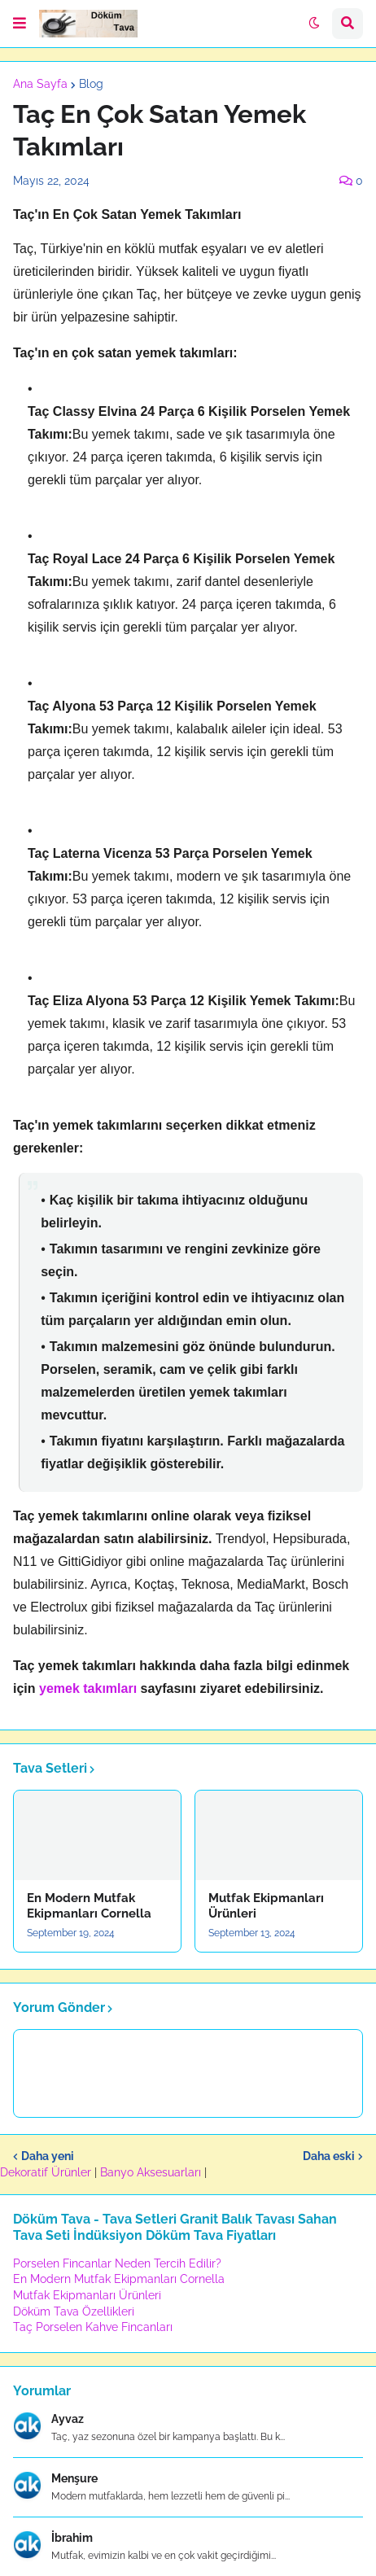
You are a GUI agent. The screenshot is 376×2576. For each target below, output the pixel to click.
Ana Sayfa (40, 84)
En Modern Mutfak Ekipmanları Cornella (89, 1906)
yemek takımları (88, 1688)
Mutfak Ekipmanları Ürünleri (266, 1906)
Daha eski (329, 2156)
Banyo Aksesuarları (152, 2172)
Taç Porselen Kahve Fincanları (93, 2326)
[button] (19, 23)
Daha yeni (47, 2156)
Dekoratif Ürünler (47, 2172)
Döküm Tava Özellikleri (73, 2311)
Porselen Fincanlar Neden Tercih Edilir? (117, 2263)
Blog (91, 84)
